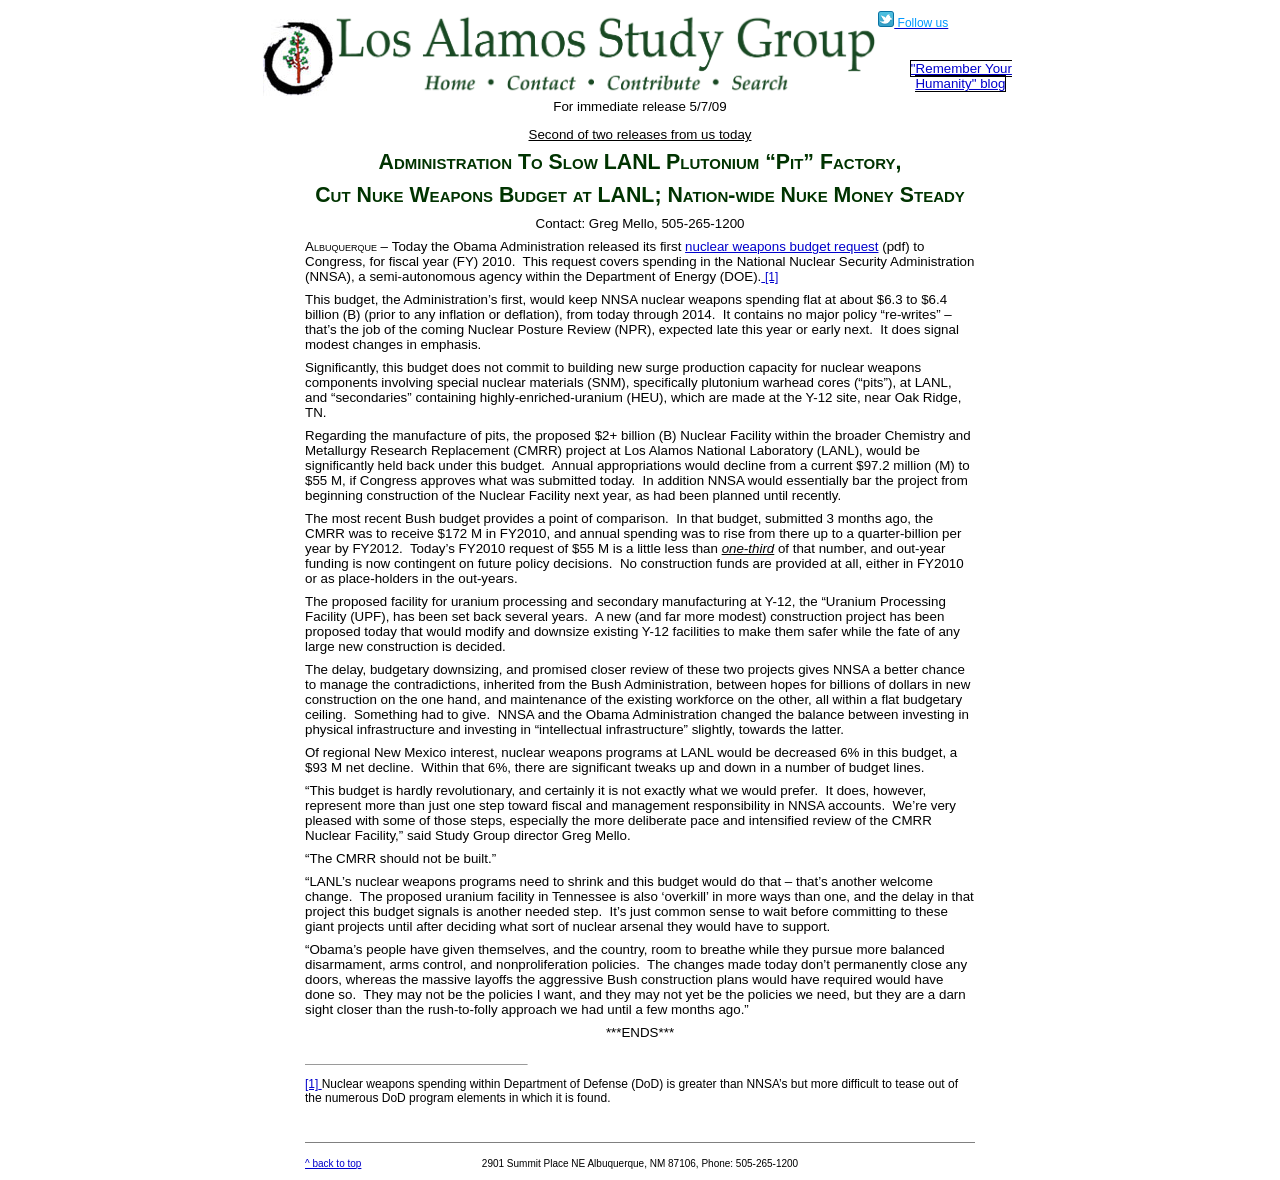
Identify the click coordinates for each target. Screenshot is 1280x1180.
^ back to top (333, 1163)
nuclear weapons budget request (781, 246)
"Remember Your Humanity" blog (961, 76)
